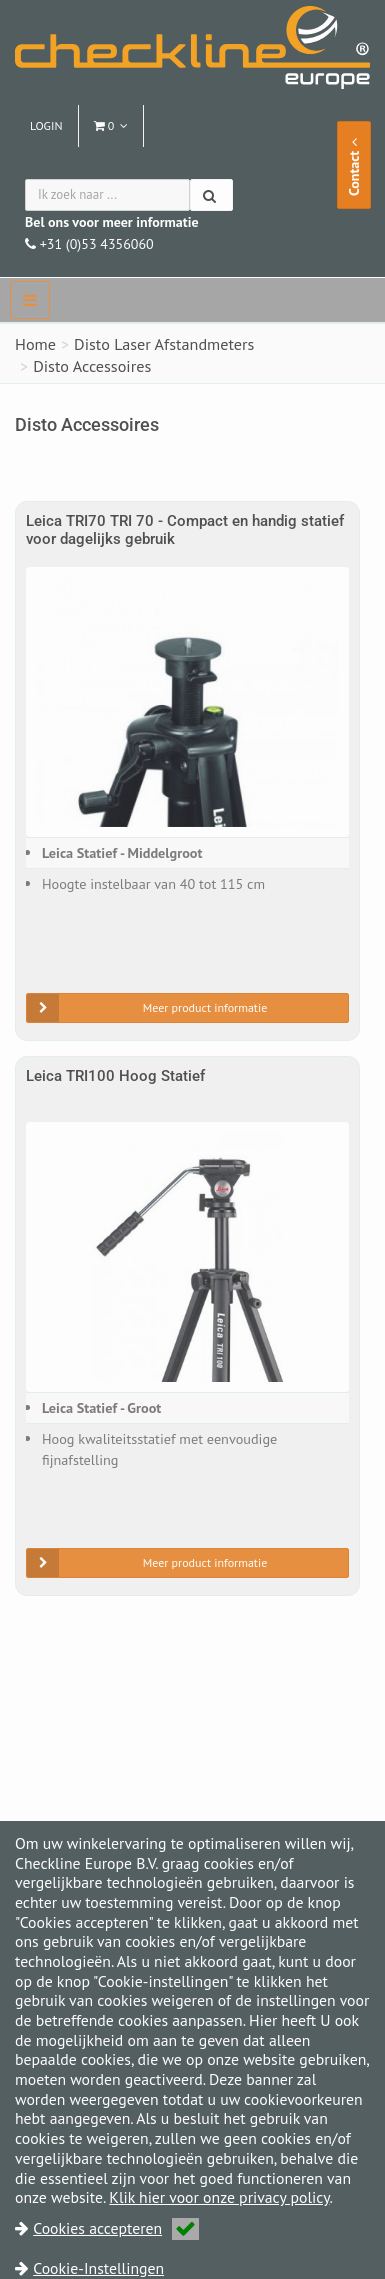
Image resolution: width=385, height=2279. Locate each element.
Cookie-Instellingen (98, 2268)
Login (46, 125)
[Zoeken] (211, 195)
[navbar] (30, 300)
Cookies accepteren (116, 2228)
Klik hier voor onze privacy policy (219, 2197)
